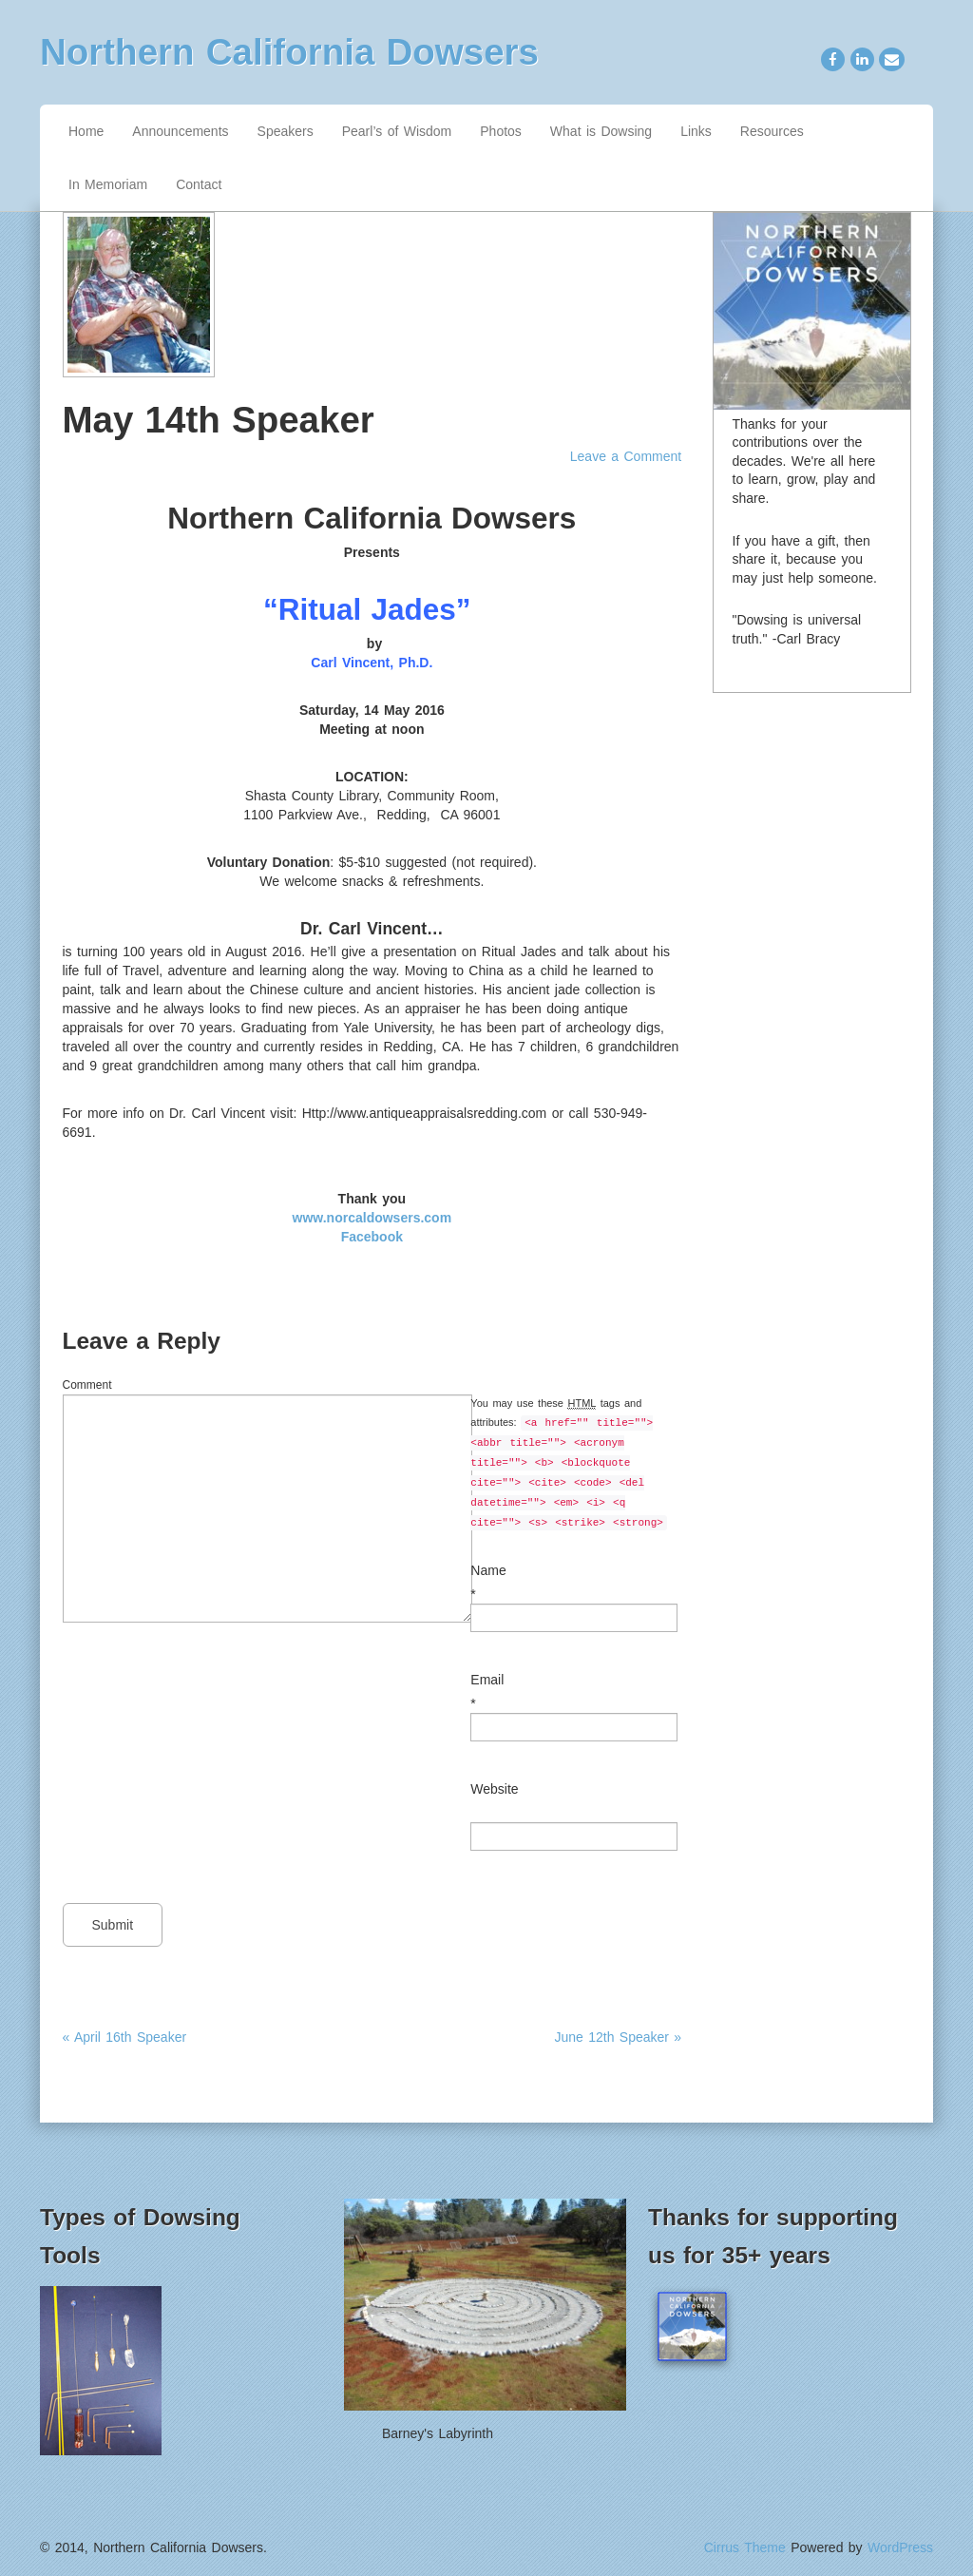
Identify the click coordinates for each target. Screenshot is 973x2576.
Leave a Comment (625, 456)
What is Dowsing (601, 131)
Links (696, 131)
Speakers (286, 131)
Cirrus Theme (745, 2547)
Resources (772, 131)
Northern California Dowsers (289, 51)
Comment (87, 1385)
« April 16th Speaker (125, 2037)
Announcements (180, 131)
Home (86, 131)
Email (487, 1679)
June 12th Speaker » (617, 2037)
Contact (198, 184)
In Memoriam (107, 184)
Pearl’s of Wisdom (397, 131)
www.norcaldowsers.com (372, 1217)
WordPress (900, 2547)
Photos (501, 131)
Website (494, 1789)
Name (488, 1570)
